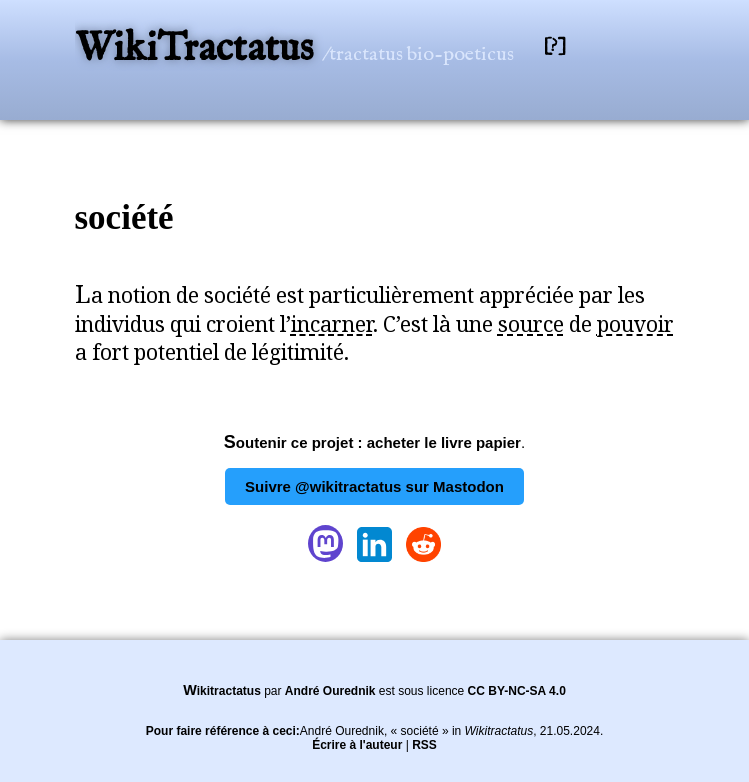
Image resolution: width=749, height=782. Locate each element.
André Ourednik (330, 691)
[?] (555, 46)
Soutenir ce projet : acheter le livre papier (372, 442)
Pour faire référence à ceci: (223, 731)
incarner (332, 324)
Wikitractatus (222, 691)
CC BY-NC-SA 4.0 (517, 691)
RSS (424, 745)
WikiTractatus (198, 49)
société (124, 217)
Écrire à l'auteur (357, 745)
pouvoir (635, 324)
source (531, 324)
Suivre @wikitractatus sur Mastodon (374, 486)
